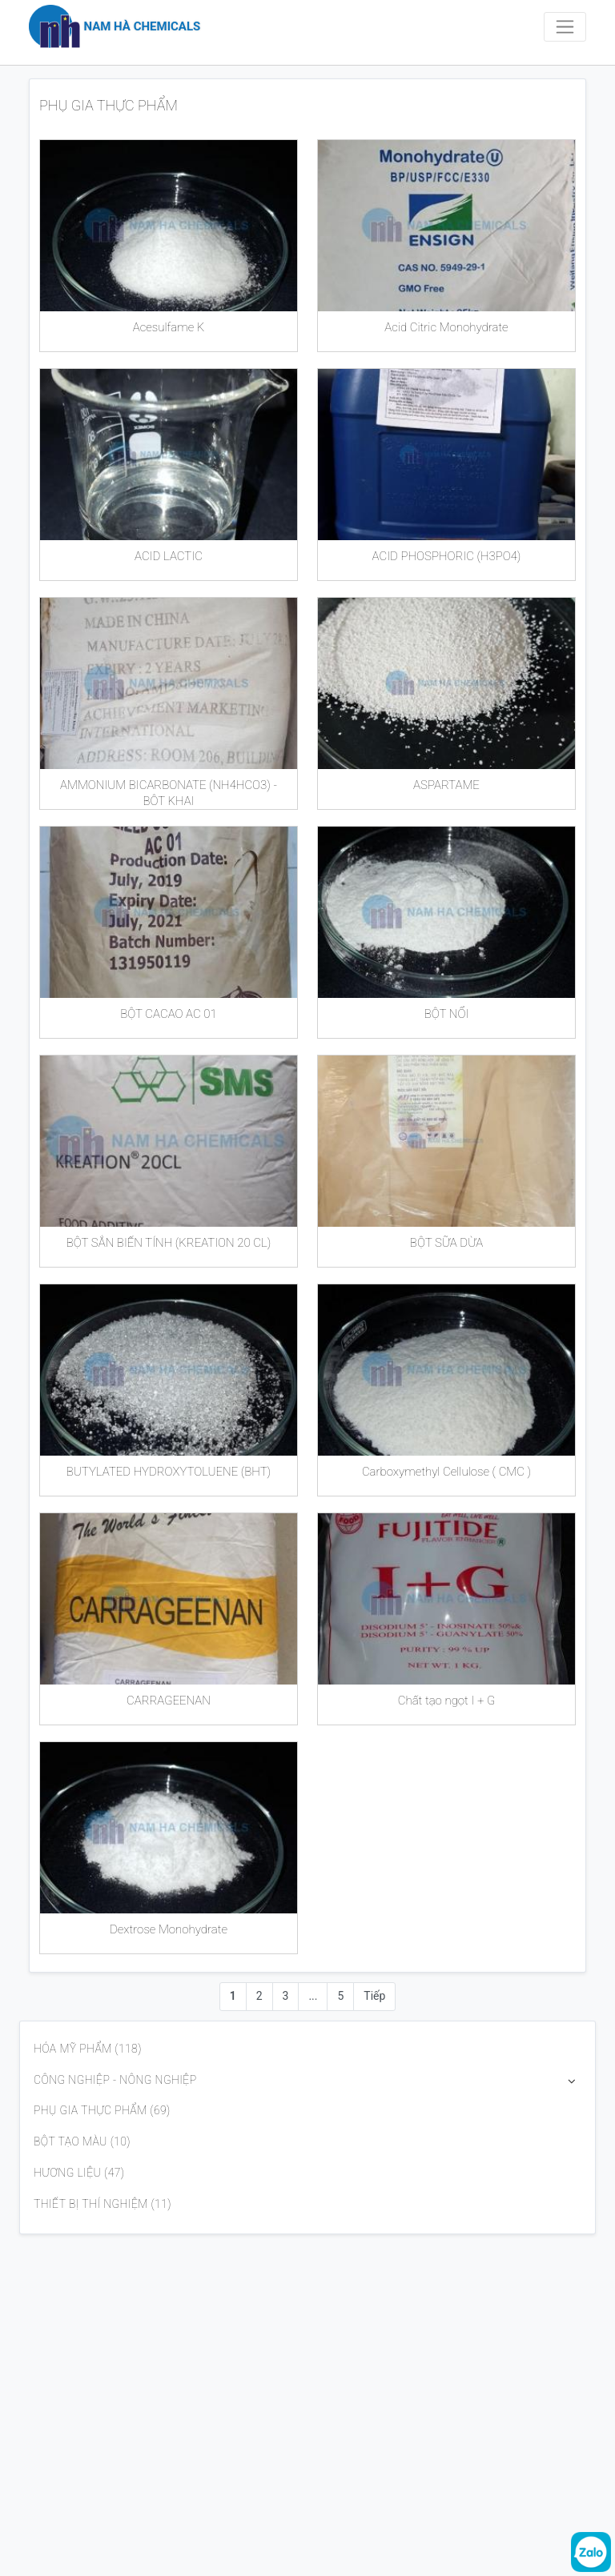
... (312, 1995)
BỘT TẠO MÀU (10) (82, 2141)
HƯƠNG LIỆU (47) (79, 2172)
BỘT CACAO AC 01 (168, 1014)
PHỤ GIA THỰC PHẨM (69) (102, 2110)
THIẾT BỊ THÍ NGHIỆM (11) (102, 2203)
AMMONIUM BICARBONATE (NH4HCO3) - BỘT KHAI (168, 791)
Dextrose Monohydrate (168, 1929)
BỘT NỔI (446, 1014)
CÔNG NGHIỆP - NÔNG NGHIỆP (115, 2079)
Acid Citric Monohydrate (446, 327)
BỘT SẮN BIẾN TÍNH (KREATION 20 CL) (168, 1243)
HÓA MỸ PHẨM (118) (88, 2048)
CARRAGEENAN (169, 1700)
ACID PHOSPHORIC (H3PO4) (446, 556)
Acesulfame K (169, 327)
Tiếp (374, 1995)
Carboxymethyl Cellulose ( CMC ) (446, 1471)
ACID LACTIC (169, 556)
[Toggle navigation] (565, 27)
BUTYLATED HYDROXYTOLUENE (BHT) (168, 1471)
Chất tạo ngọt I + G (447, 1700)
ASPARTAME (446, 785)
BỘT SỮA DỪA (446, 1243)
